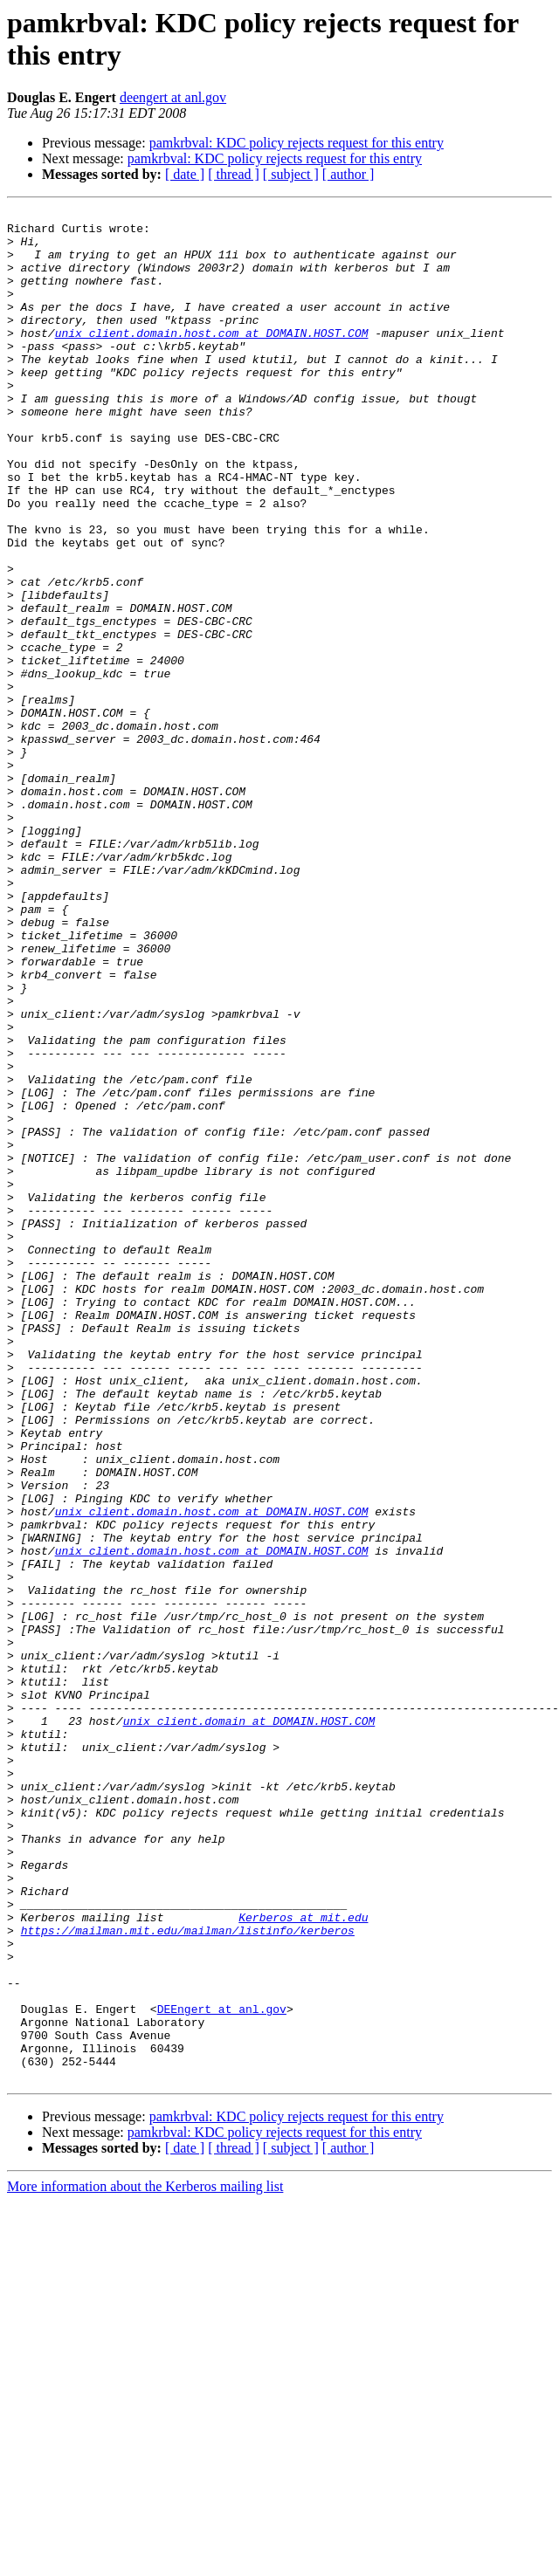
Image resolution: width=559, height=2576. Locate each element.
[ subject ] (291, 174)
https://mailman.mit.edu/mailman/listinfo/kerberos (188, 2276)
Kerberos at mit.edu (303, 2260)
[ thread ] (233, 174)
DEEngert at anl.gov (221, 2370)
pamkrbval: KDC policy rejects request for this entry (296, 142)
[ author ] (348, 174)
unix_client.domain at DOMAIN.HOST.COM (249, 2024)
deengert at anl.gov (173, 97)
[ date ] (184, 174)
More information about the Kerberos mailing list (145, 2560)
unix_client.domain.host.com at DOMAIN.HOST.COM (212, 359)
